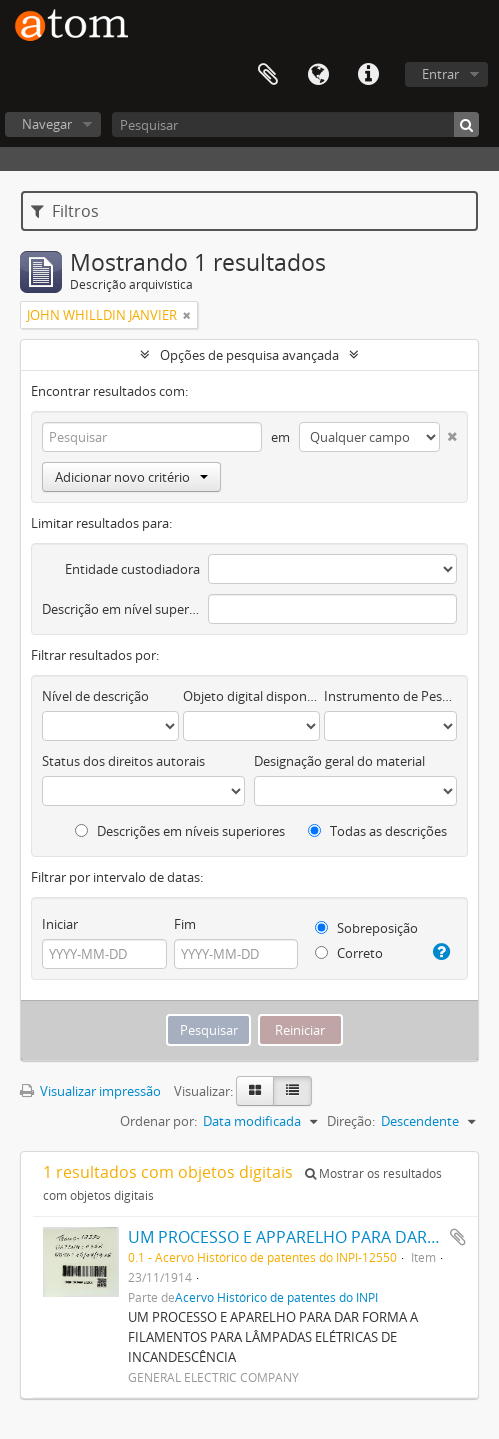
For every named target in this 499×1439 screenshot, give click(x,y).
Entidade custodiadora (132, 569)
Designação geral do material (339, 761)
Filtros (65, 211)
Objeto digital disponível (251, 696)
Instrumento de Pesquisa (390, 696)
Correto (349, 953)
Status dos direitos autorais (123, 761)
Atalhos (368, 75)
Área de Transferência (268, 75)
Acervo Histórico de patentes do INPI (276, 1297)
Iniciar (60, 924)
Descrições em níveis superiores (180, 831)
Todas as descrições (377, 831)
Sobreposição (366, 928)
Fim (185, 924)
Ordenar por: (158, 1121)
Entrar (440, 74)
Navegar (47, 124)
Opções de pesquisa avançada (249, 355)
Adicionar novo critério (131, 477)
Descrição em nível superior (121, 609)
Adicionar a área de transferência (458, 1237)
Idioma (318, 75)
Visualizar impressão (90, 1091)
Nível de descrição (95, 696)
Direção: (351, 1121)
